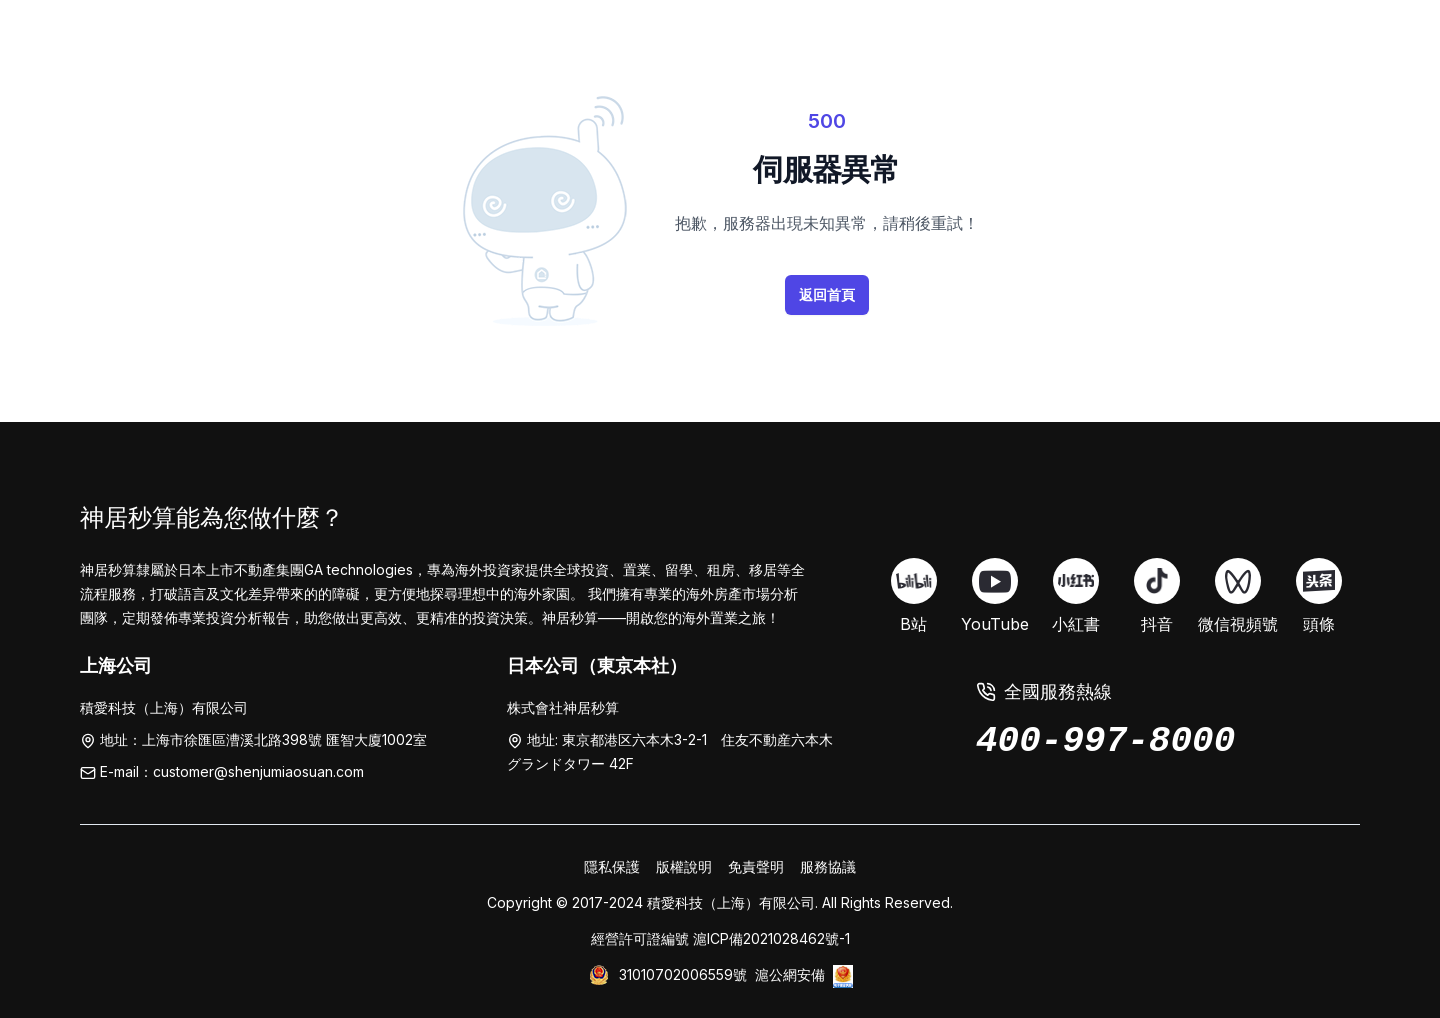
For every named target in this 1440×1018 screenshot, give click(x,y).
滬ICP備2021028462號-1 (771, 938)
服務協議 (828, 866)
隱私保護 (612, 866)
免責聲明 (756, 866)
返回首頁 (827, 294)
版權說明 (684, 866)
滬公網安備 (790, 974)
